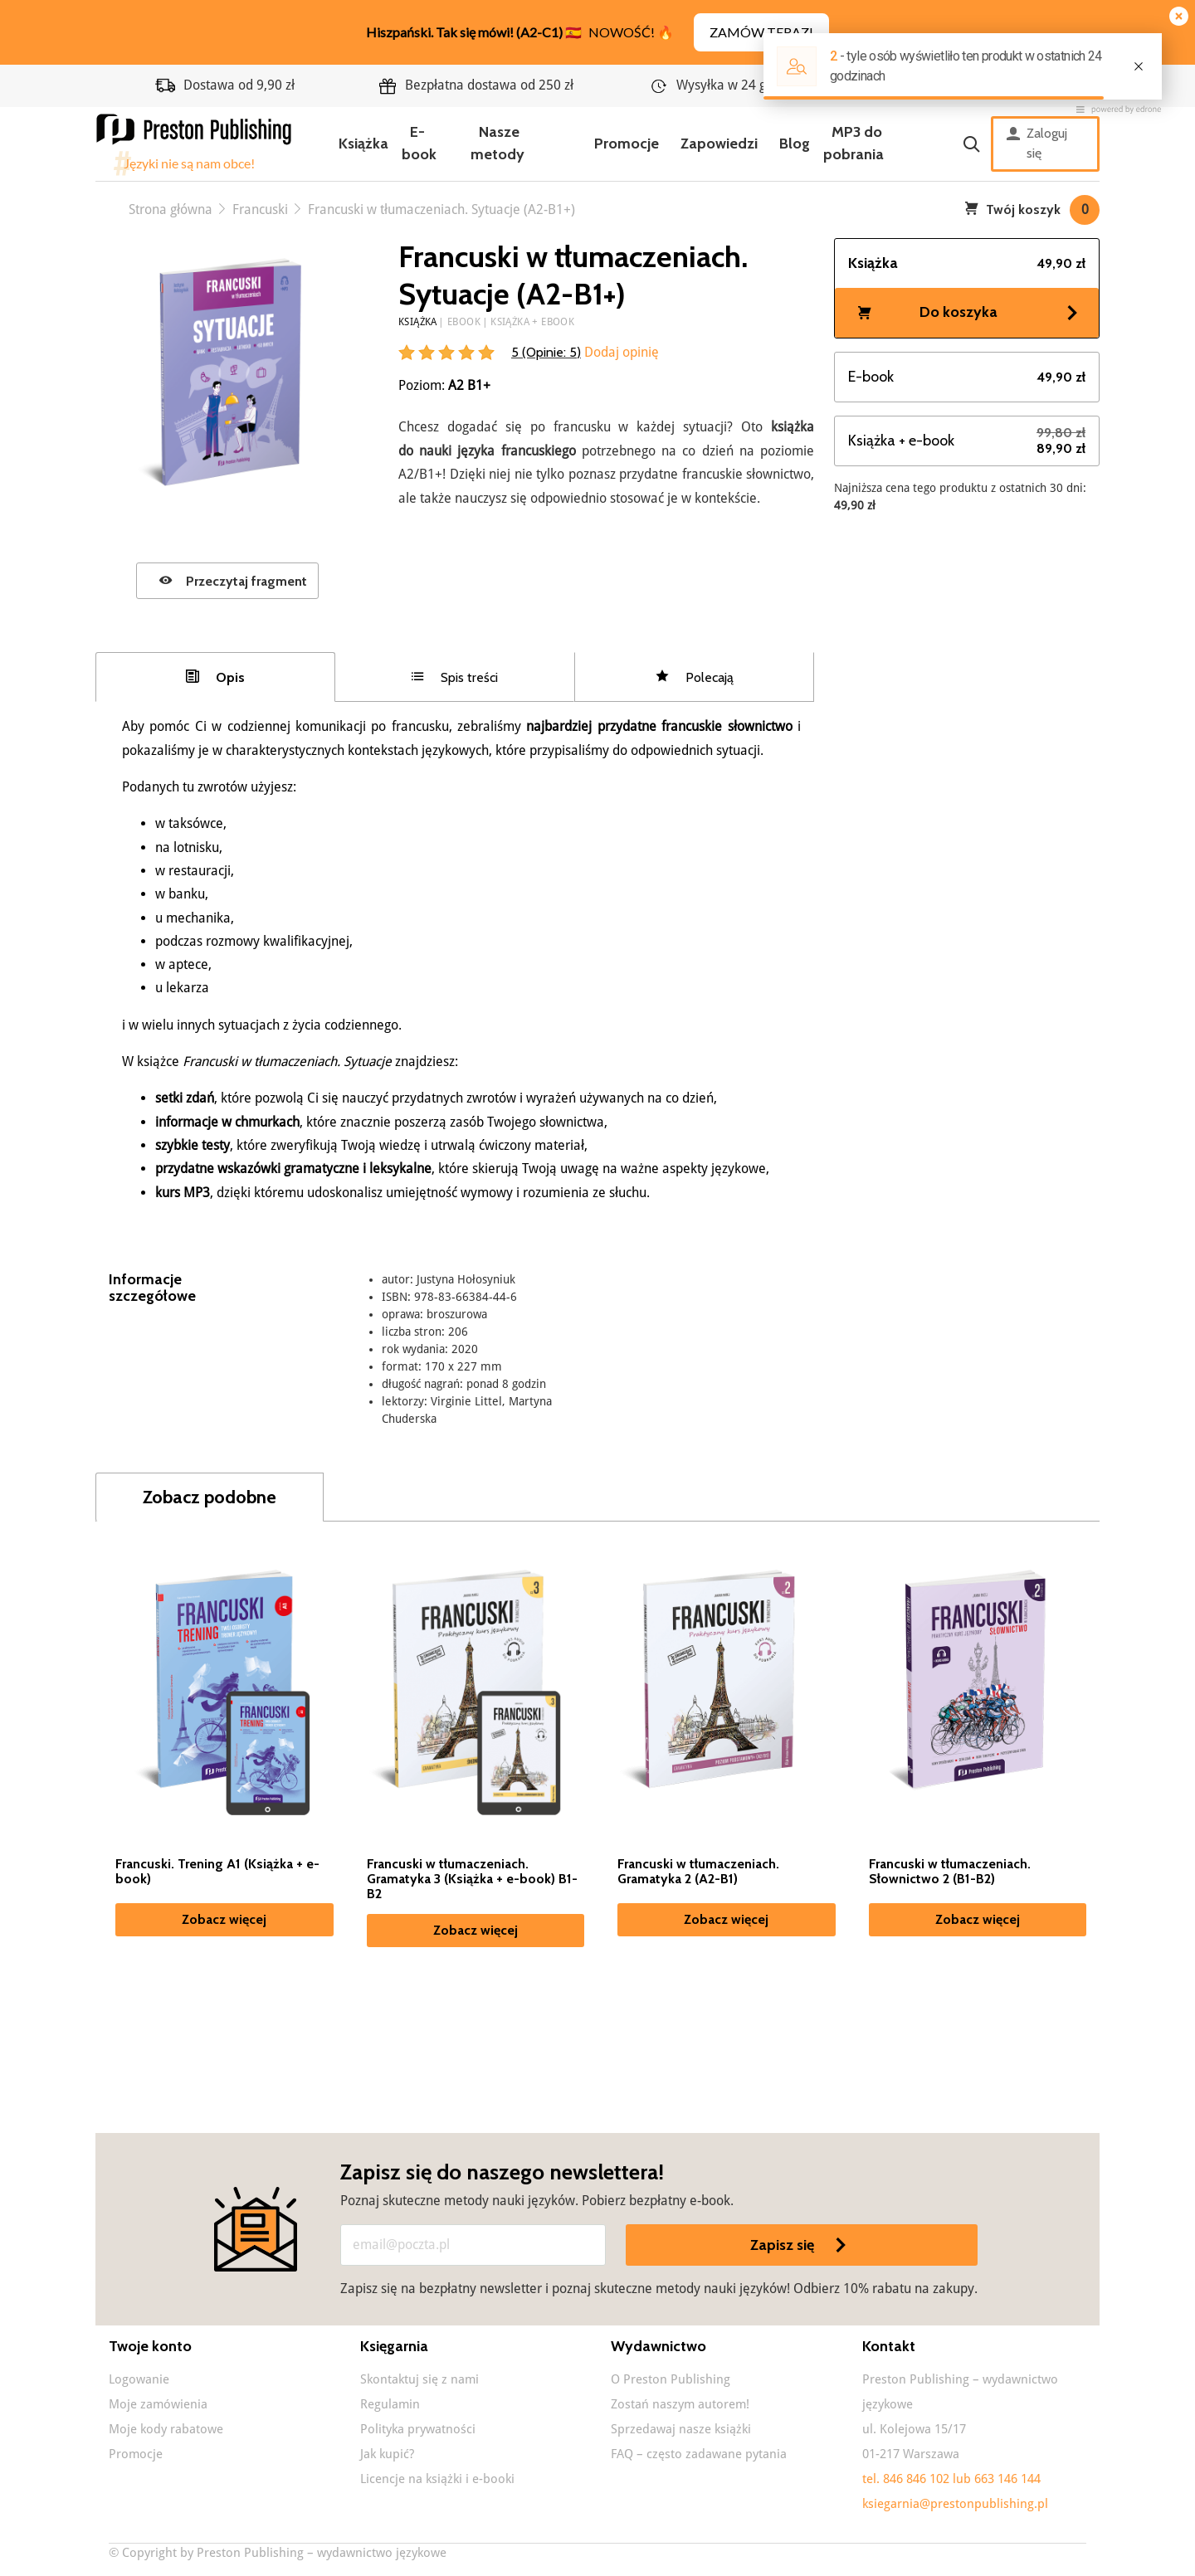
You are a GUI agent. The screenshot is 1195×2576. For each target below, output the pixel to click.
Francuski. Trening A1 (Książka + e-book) (217, 1872)
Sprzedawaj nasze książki (681, 2429)
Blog (794, 143)
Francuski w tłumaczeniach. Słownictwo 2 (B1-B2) (950, 1872)
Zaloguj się (1037, 143)
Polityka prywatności (418, 2429)
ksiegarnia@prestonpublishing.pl (955, 2503)
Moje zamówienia (158, 2404)
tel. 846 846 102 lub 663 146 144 (951, 2478)
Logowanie (139, 2379)
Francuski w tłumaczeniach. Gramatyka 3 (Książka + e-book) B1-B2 (472, 1879)
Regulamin (390, 2404)
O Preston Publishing (670, 2379)
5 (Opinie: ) (546, 352)
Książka (363, 143)
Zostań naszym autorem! (680, 2404)
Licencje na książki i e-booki (437, 2478)
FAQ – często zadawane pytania (699, 2454)
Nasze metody (497, 143)
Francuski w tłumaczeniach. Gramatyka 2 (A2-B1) (698, 1872)
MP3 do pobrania (853, 143)
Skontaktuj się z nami (419, 2379)
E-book (419, 143)
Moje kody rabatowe (166, 2429)
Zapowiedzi (719, 143)
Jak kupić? (387, 2454)
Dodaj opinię (620, 352)
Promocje (626, 143)
